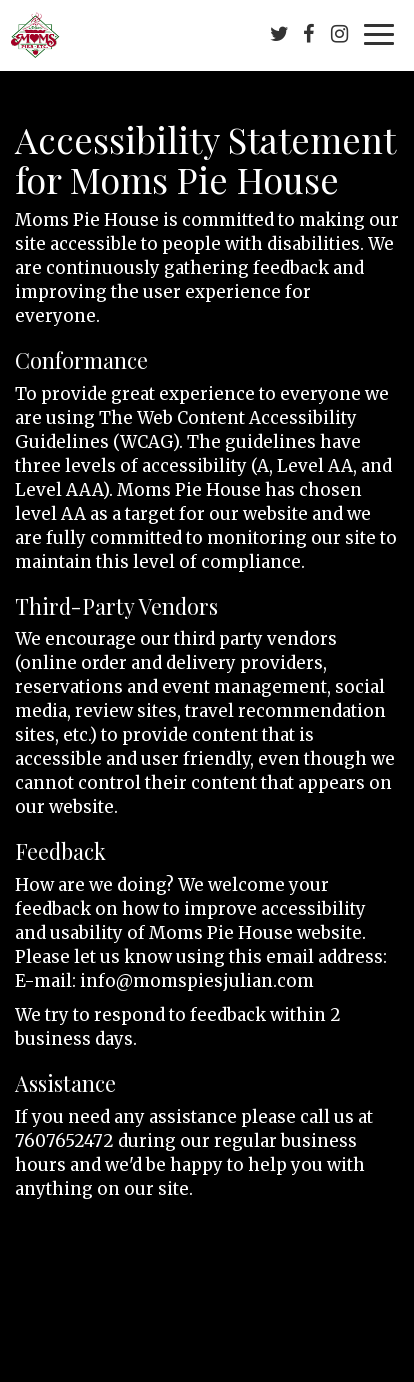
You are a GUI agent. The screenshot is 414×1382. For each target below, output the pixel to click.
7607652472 (64, 1141)
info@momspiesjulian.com (197, 981)
